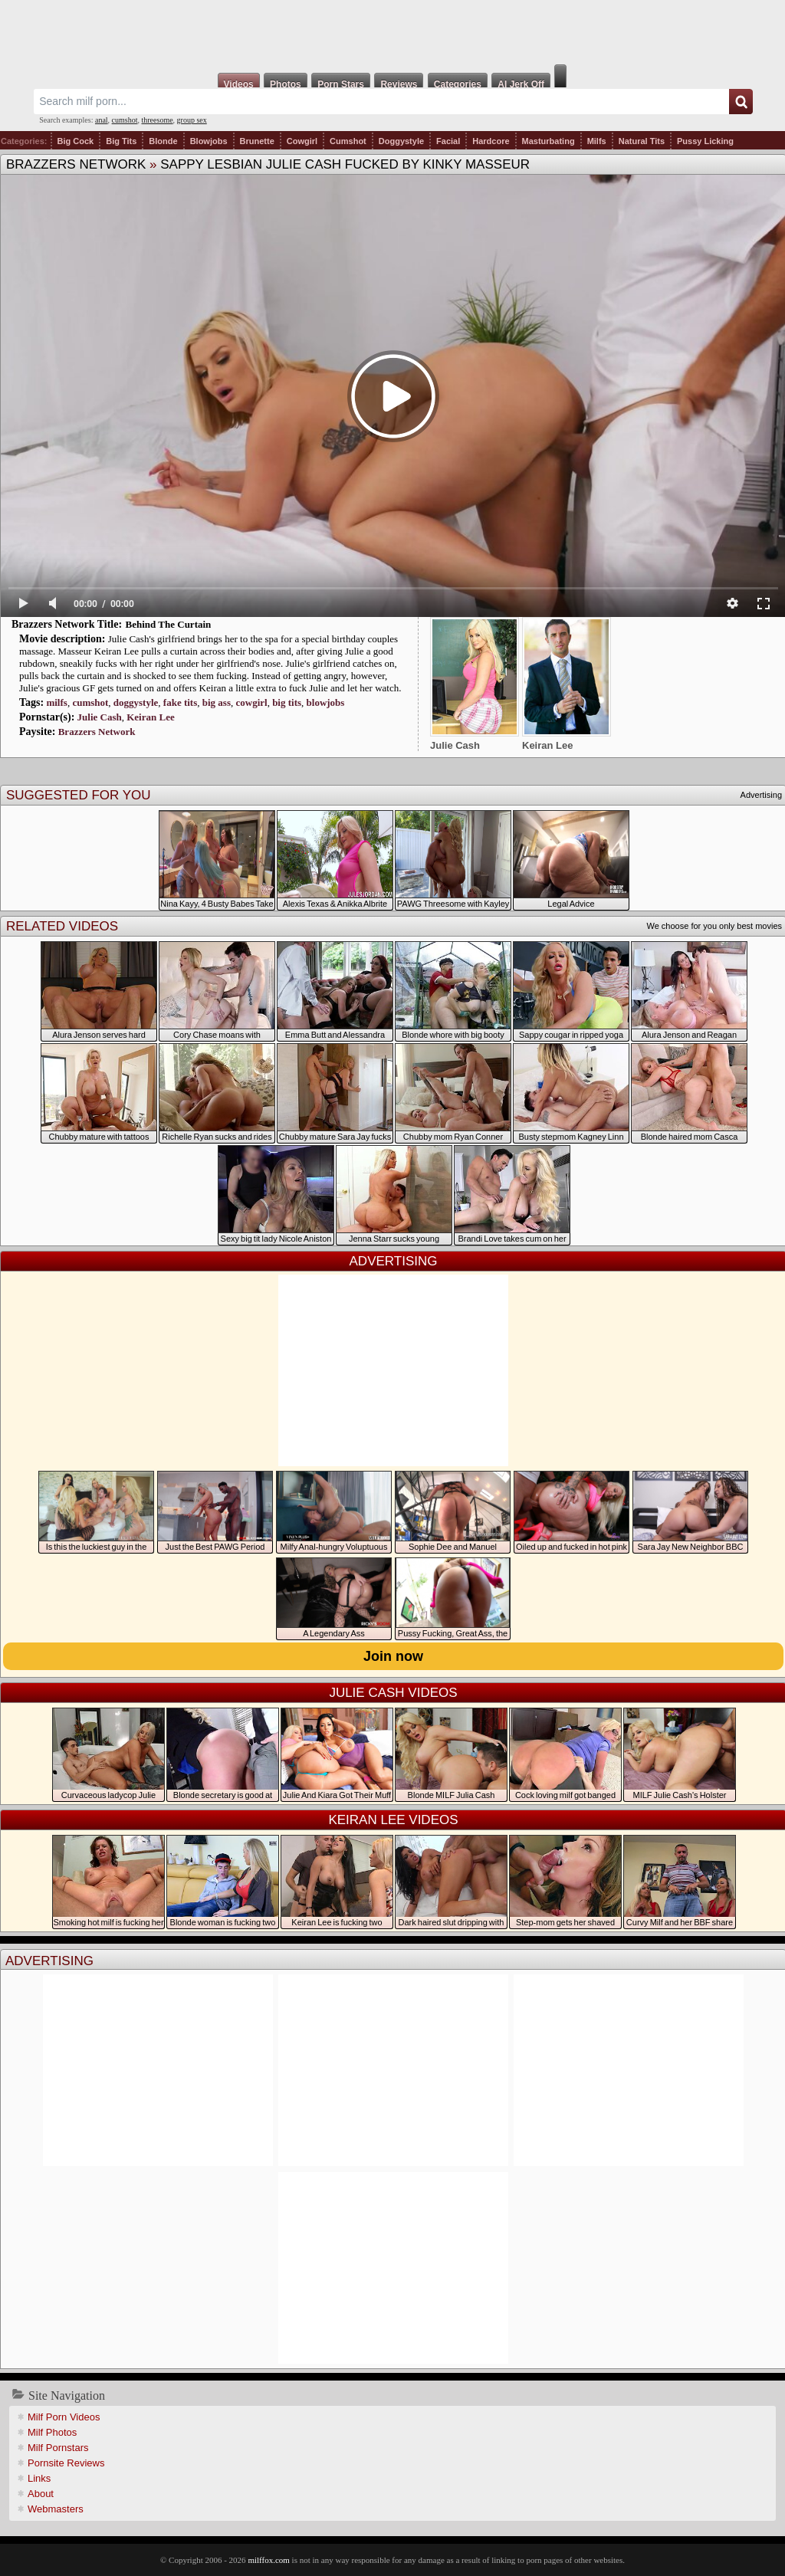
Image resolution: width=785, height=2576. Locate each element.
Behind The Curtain (169, 624)
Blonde (163, 141)
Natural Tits (642, 141)
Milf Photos (52, 2432)
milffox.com (268, 2560)
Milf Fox (392, 32)
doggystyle (136, 702)
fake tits (180, 702)
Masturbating (548, 141)
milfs (56, 702)
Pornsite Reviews (66, 2463)
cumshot (125, 120)
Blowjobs (209, 141)
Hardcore (490, 141)
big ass (216, 702)
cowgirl (251, 702)
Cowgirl (302, 141)
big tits (286, 702)
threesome (157, 120)
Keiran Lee (150, 717)
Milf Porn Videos (64, 2417)
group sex (192, 120)
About (41, 2493)
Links (39, 2478)
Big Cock (75, 141)
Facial (448, 141)
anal (101, 120)
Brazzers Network (76, 164)
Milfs (596, 141)
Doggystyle (401, 141)
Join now (393, 1656)
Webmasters (56, 2509)
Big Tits (121, 141)
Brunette (257, 141)
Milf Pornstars (58, 2447)
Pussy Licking (705, 141)
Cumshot (348, 141)
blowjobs (326, 702)
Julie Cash (99, 717)
